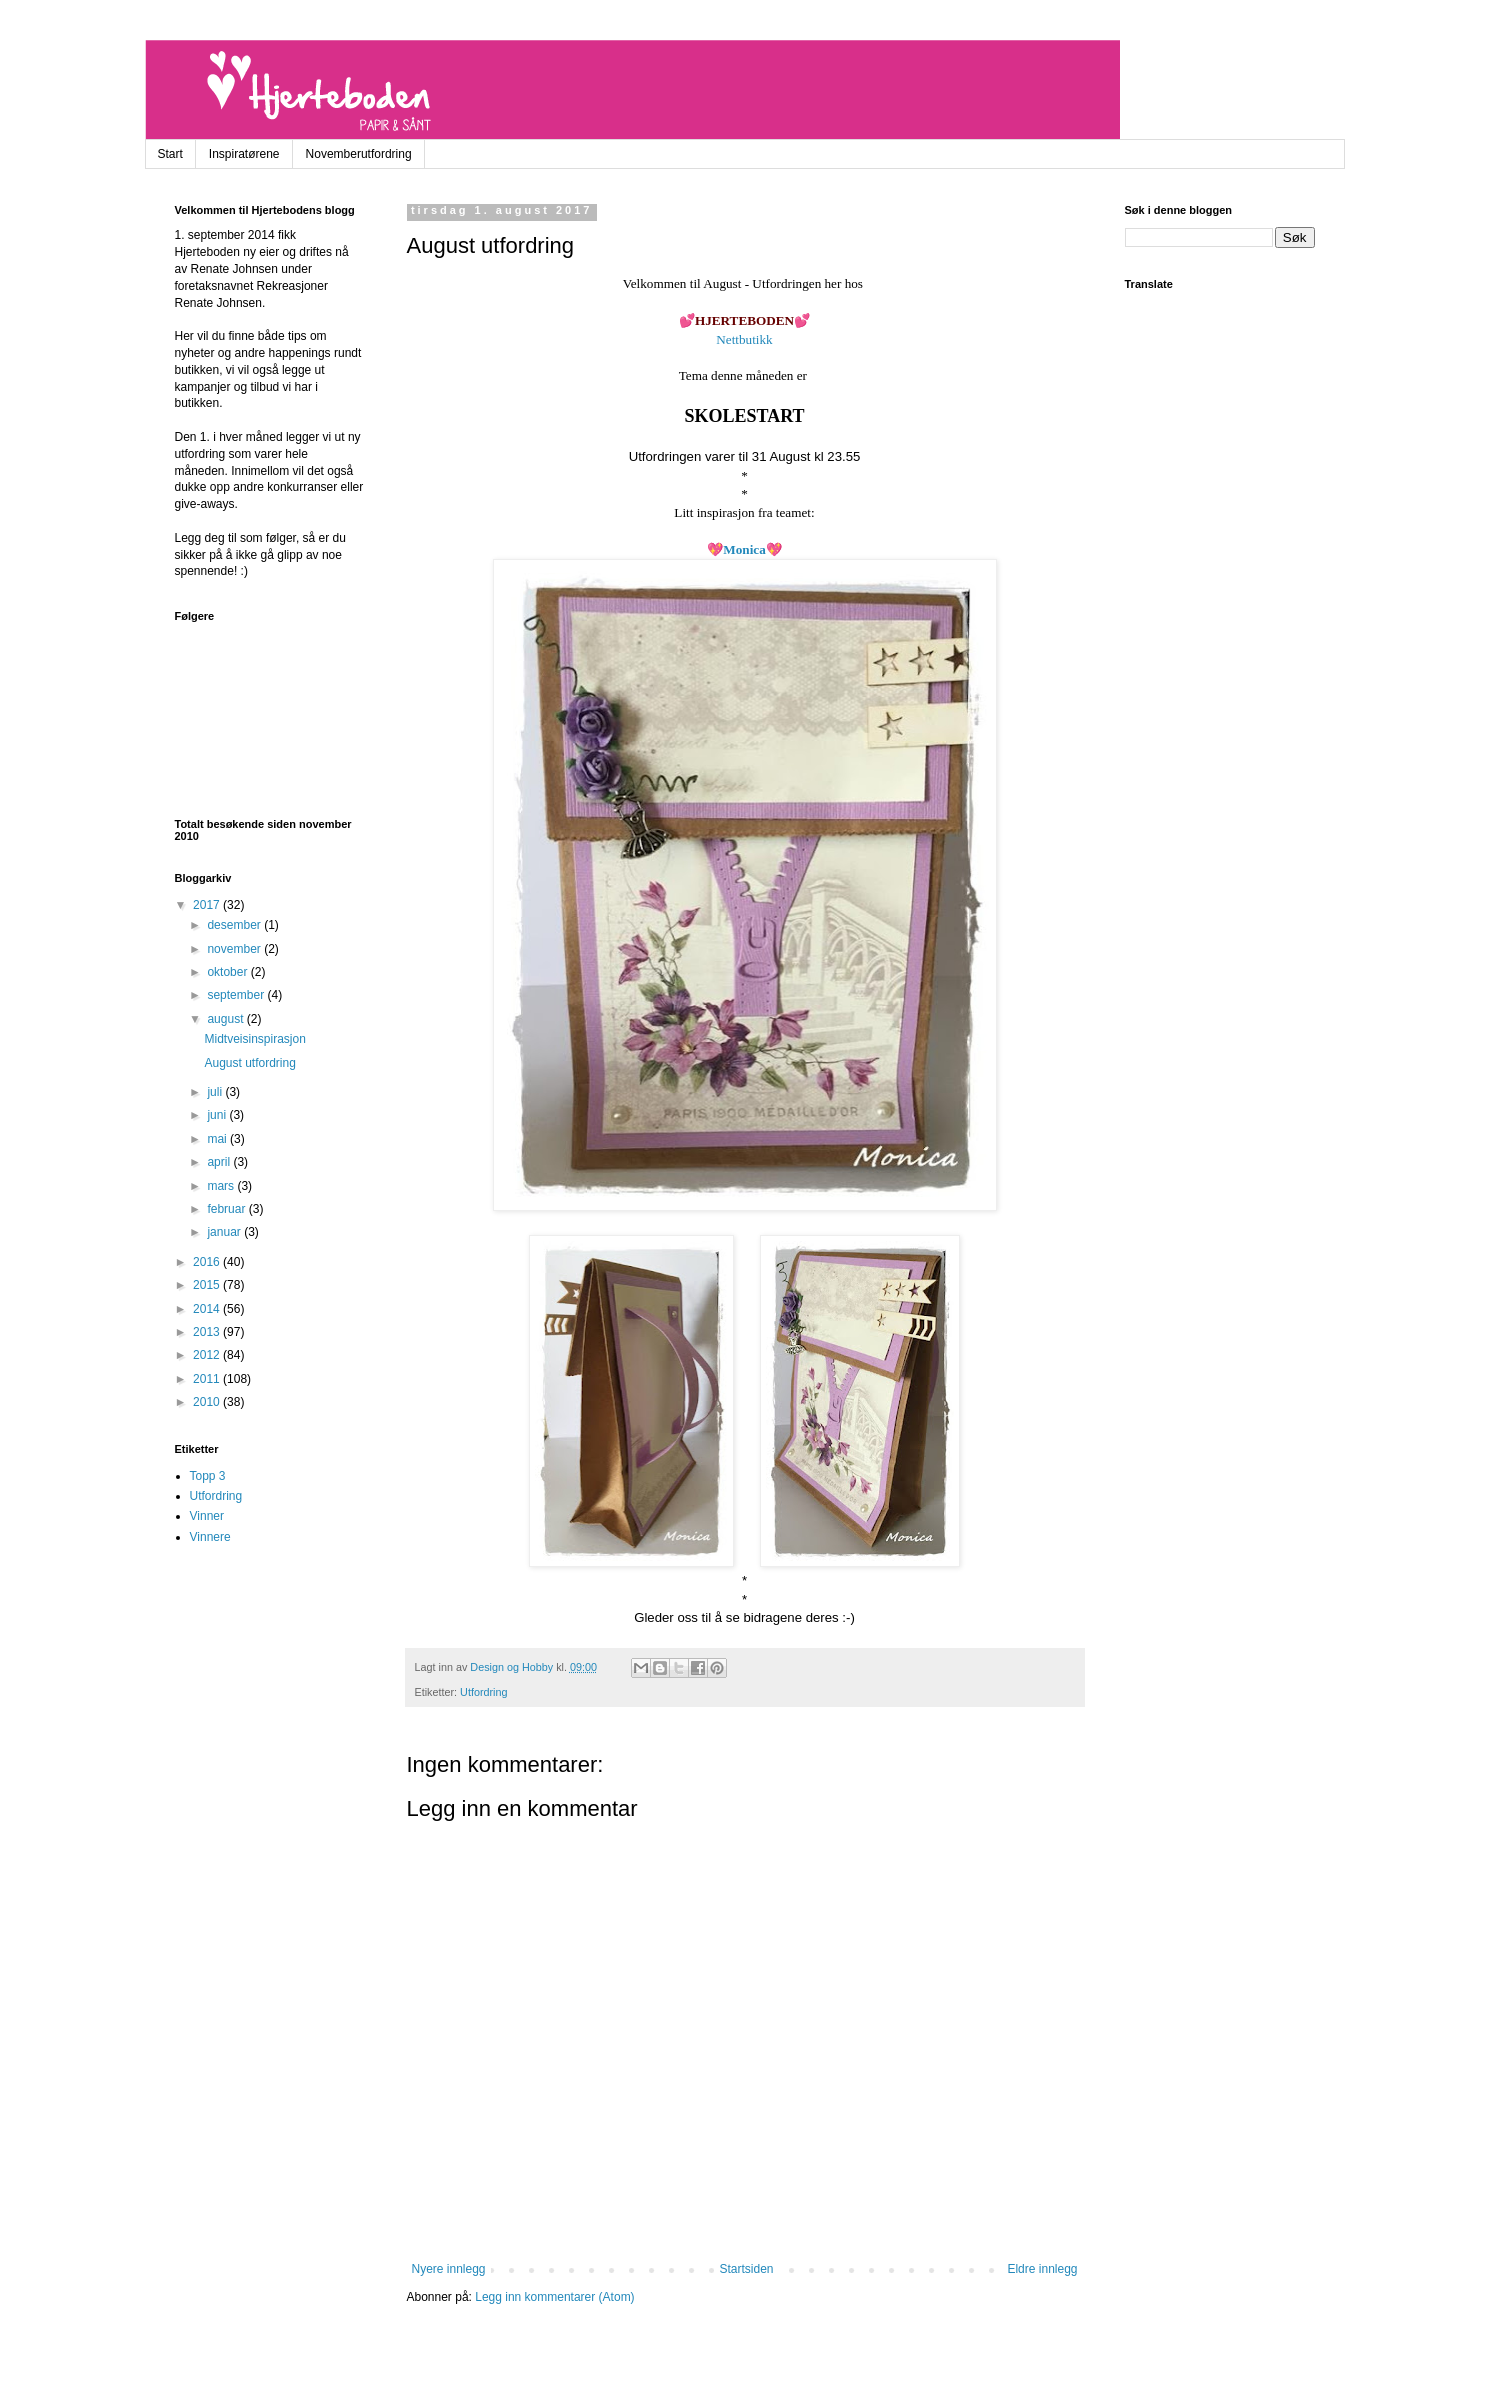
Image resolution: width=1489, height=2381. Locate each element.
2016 (208, 1262)
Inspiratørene (244, 154)
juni (218, 1115)
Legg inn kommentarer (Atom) (554, 2297)
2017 (208, 905)
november (235, 949)
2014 (208, 1309)
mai (218, 1139)
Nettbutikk (744, 339)
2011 (208, 1379)
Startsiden (746, 2269)
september (237, 995)
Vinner (207, 1516)
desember (235, 925)
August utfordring (249, 1063)
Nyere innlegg (449, 2269)
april (220, 1162)
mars (222, 1186)
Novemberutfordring (359, 154)
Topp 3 (208, 1476)
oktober (228, 972)
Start (170, 154)
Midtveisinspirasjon (254, 1039)
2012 (208, 1355)
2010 (208, 1402)
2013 (208, 1332)
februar (227, 1209)
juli (216, 1092)
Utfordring (483, 1692)
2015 (208, 1285)
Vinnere (210, 1537)
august (226, 1019)
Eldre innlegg (1042, 2269)
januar (225, 1232)
